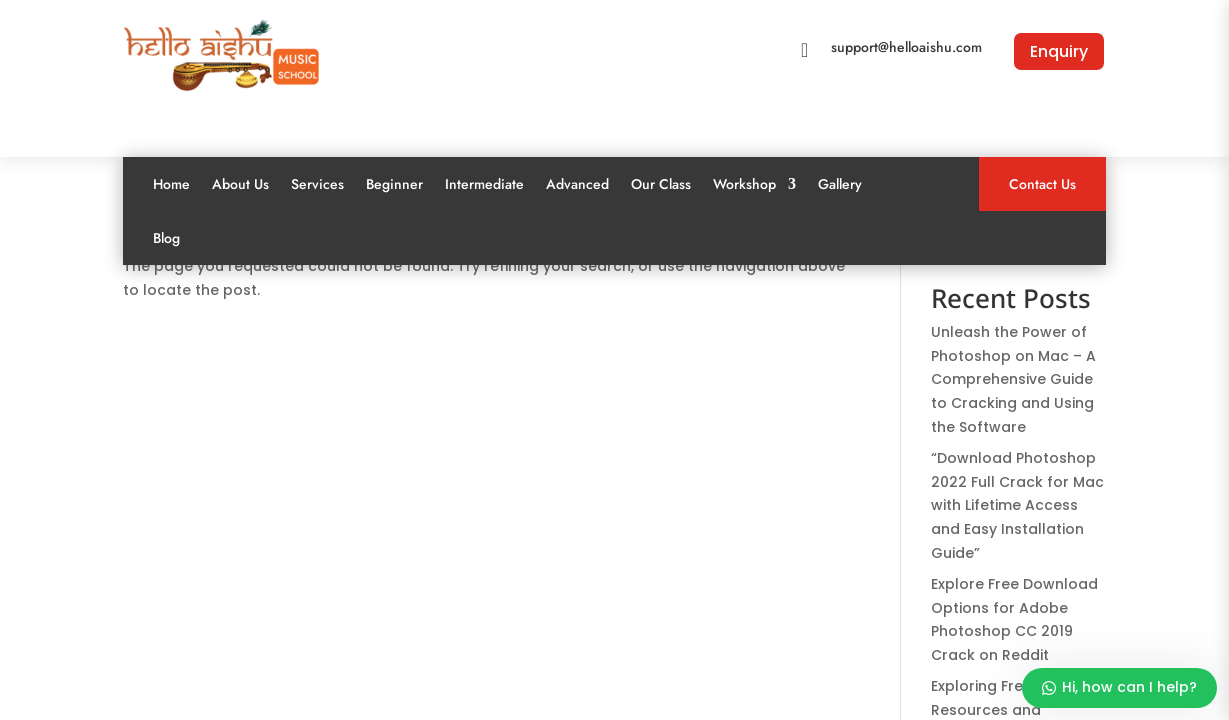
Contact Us (1042, 184)
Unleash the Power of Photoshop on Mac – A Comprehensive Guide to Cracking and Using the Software (1013, 379)
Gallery (840, 184)
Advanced (577, 184)
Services (317, 184)
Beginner (394, 184)
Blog (166, 238)
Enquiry (1059, 51)
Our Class (661, 184)
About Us (240, 184)
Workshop (744, 184)
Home (171, 184)
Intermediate (484, 184)
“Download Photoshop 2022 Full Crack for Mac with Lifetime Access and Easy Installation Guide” (1017, 505)
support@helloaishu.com (906, 47)
